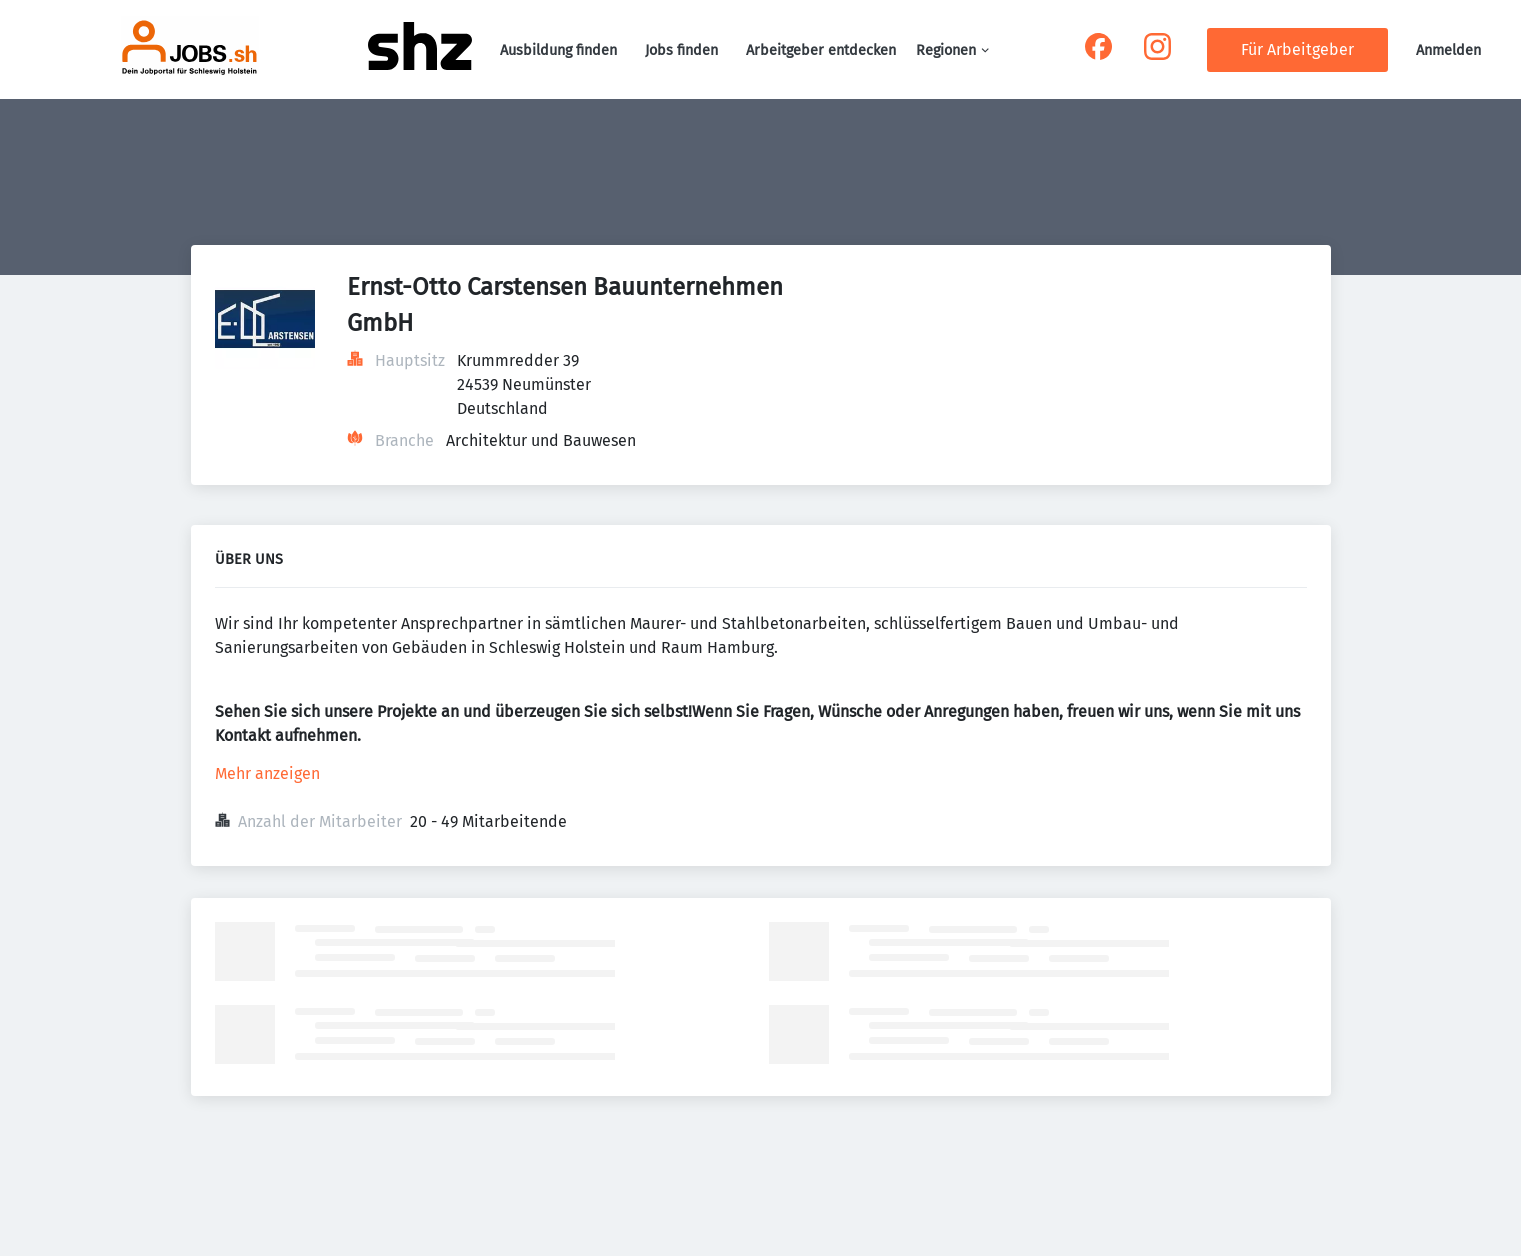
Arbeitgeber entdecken (821, 50)
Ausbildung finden (558, 50)
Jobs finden (681, 50)
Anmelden (1448, 50)
